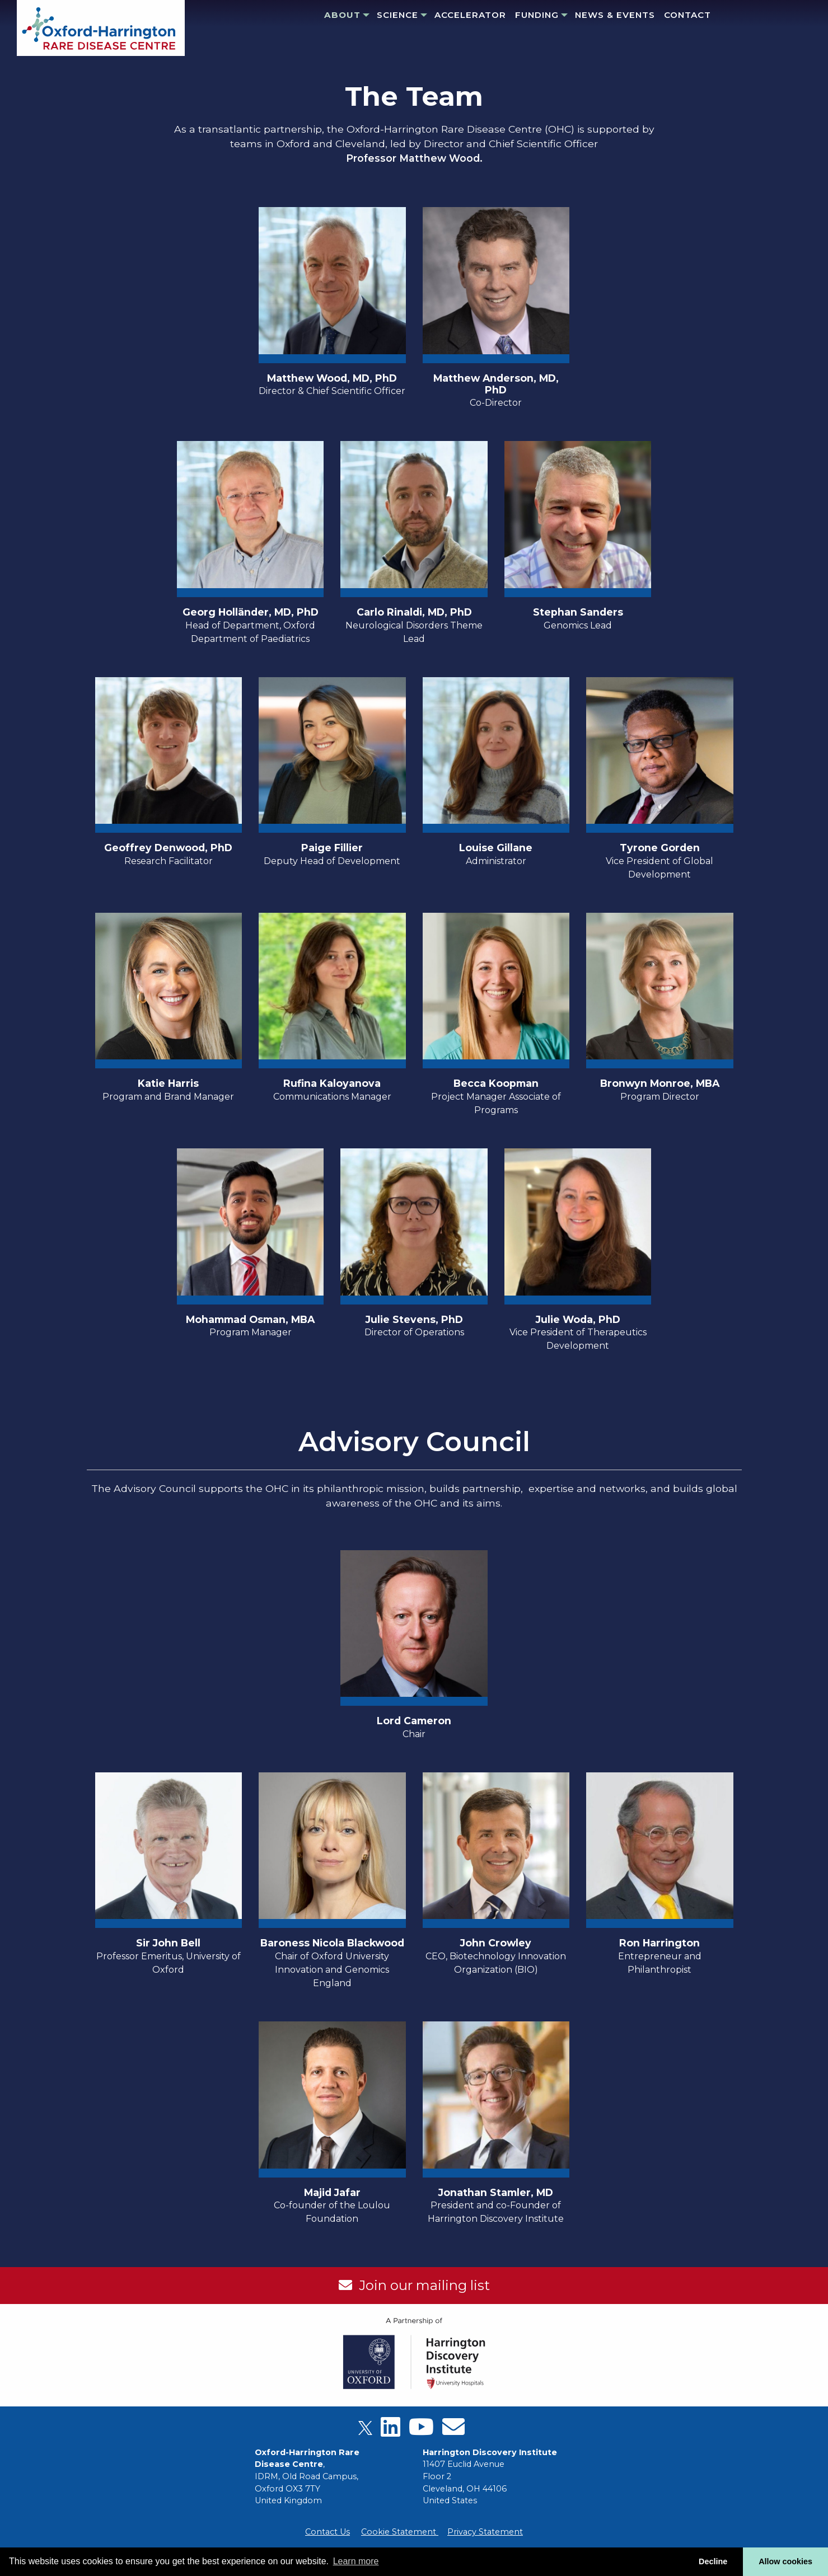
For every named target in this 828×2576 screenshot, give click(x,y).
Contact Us (327, 2532)
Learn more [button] (356, 2561)
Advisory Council (414, 1441)
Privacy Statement (485, 2532)
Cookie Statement (399, 2532)
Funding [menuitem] (537, 15)
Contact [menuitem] (687, 15)
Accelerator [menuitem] (470, 15)
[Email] (453, 2431)
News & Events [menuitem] (615, 15)
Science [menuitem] (397, 15)
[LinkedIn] (390, 2431)
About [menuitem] (342, 15)
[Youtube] (421, 2431)
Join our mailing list (421, 2285)
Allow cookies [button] (785, 2561)
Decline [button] (713, 2561)
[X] (365, 2431)
